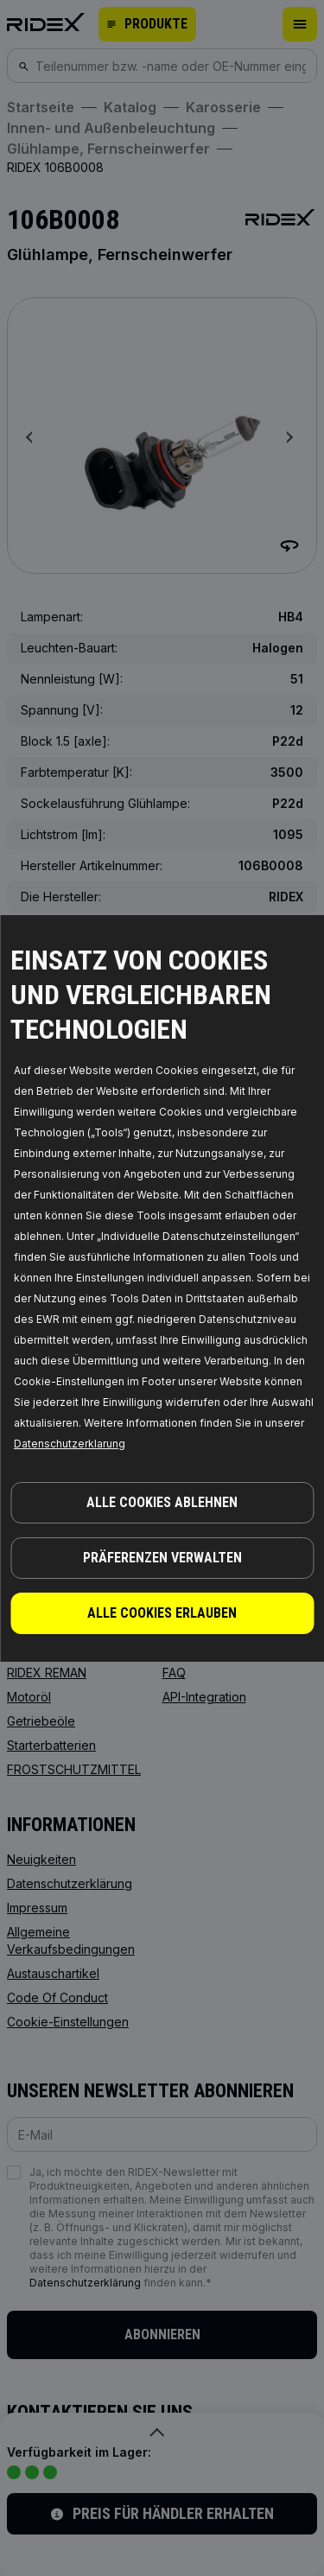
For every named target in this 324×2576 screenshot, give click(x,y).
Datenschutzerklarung (69, 1443)
